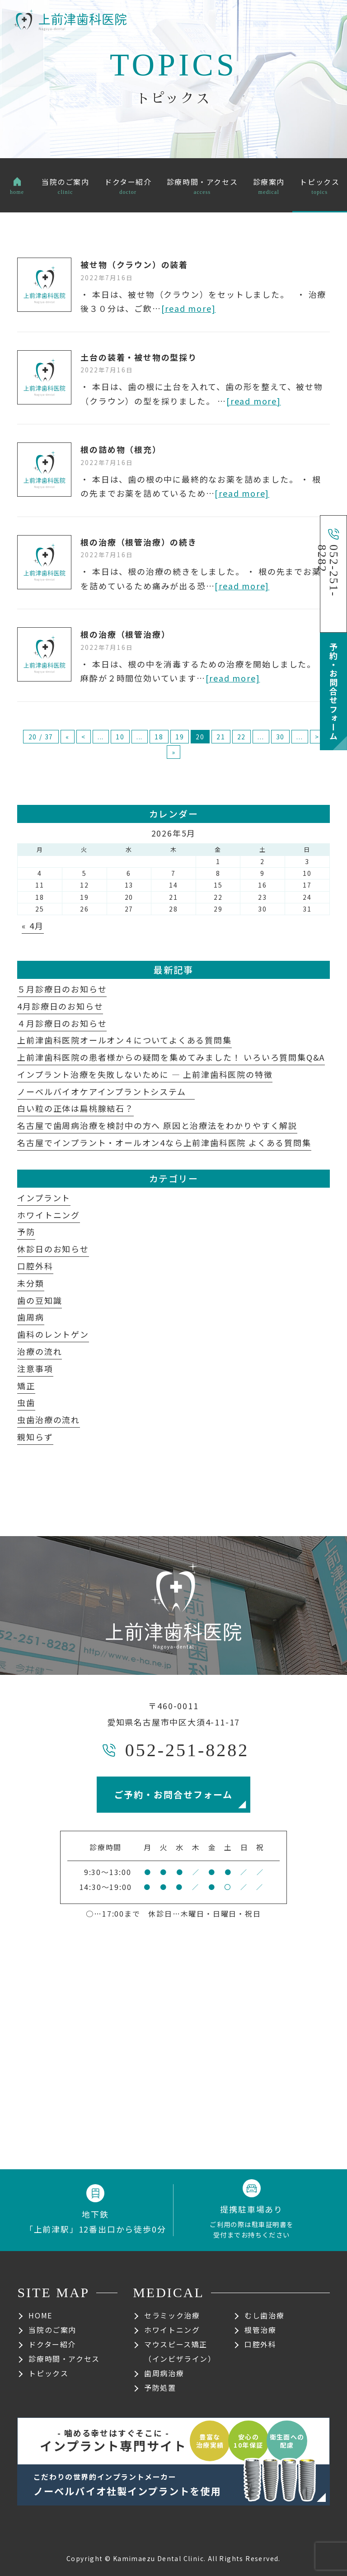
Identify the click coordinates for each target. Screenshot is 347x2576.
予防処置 (160, 2387)
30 (280, 736)
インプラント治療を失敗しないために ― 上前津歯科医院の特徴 (144, 1074)
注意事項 (35, 1368)
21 (220, 736)
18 (159, 736)
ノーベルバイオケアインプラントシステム (106, 1091)
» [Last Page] (174, 752)
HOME (40, 2315)
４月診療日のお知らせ (62, 1023)
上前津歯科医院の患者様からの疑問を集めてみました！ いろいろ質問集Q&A (171, 1057)
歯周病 (30, 1317)
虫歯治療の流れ (48, 1419)
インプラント (43, 1197)
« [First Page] (68, 736)
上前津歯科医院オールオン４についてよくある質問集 (124, 1040)
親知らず (35, 1437)
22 (241, 736)
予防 (26, 1231)
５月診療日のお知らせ (62, 989)
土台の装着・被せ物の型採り (138, 357)
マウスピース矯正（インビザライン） (180, 2351)
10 (120, 736)
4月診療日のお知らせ (60, 1006)
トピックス (48, 2373)
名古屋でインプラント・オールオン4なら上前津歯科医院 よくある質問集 (164, 1142)
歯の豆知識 (39, 1300)
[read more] (188, 308)
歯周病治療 (164, 2373)
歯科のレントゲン (53, 1334)
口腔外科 (35, 1266)
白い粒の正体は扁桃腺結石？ (75, 1108)
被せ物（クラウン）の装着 (134, 264)
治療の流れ (39, 1351)
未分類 (30, 1283)
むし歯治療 (264, 2315)
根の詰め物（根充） (120, 449)
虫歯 (26, 1402)
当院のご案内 (52, 2329)
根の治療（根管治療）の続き (138, 542)
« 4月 (32, 925)
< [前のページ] (83, 736)
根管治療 (260, 2329)
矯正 (26, 1385)
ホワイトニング (48, 1215)
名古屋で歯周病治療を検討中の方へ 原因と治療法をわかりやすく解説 (157, 1125)
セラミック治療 (172, 2315)
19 (179, 736)
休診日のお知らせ (53, 1249)
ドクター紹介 (52, 2344)
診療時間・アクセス (63, 2358)
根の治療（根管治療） (125, 634)
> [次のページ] (317, 736)
